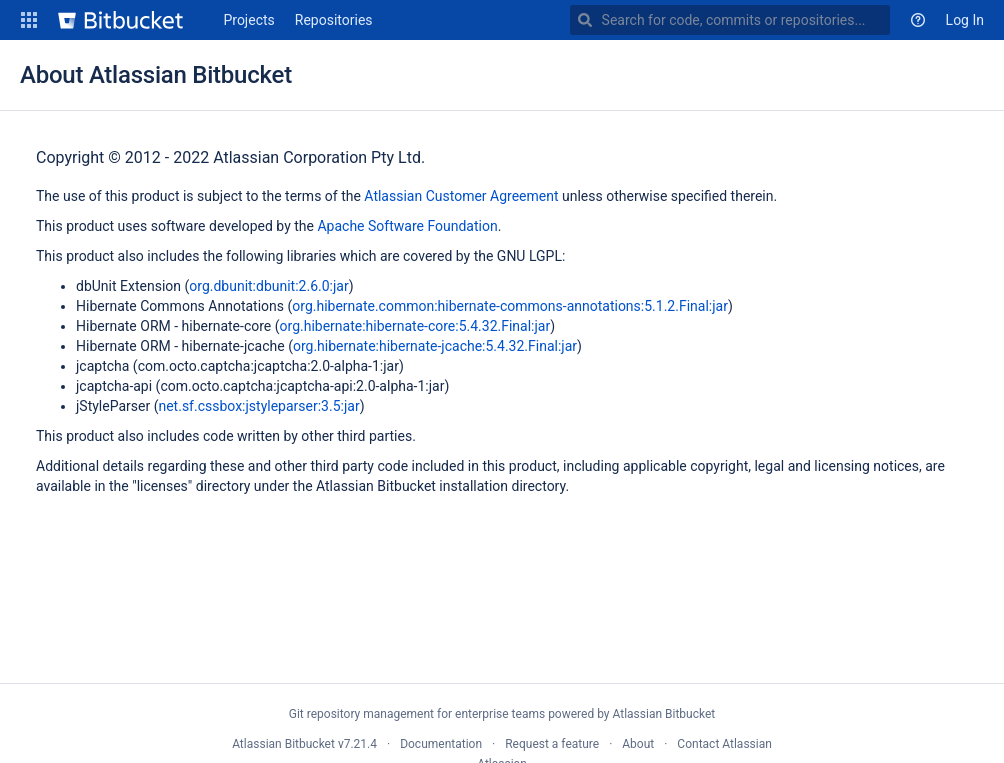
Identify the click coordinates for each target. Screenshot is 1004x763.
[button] (29, 20)
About (638, 744)
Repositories (334, 20)
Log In (965, 20)
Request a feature (552, 744)
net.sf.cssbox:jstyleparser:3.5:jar (258, 406)
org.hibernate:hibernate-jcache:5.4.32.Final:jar (435, 346)
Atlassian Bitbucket (663, 714)
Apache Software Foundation (407, 226)
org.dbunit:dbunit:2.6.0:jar (268, 286)
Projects (248, 20)
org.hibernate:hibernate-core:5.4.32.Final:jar (415, 326)
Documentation (441, 744)
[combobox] (730, 20)
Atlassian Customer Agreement (461, 196)
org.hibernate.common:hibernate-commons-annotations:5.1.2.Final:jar (510, 306)
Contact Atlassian (724, 744)
